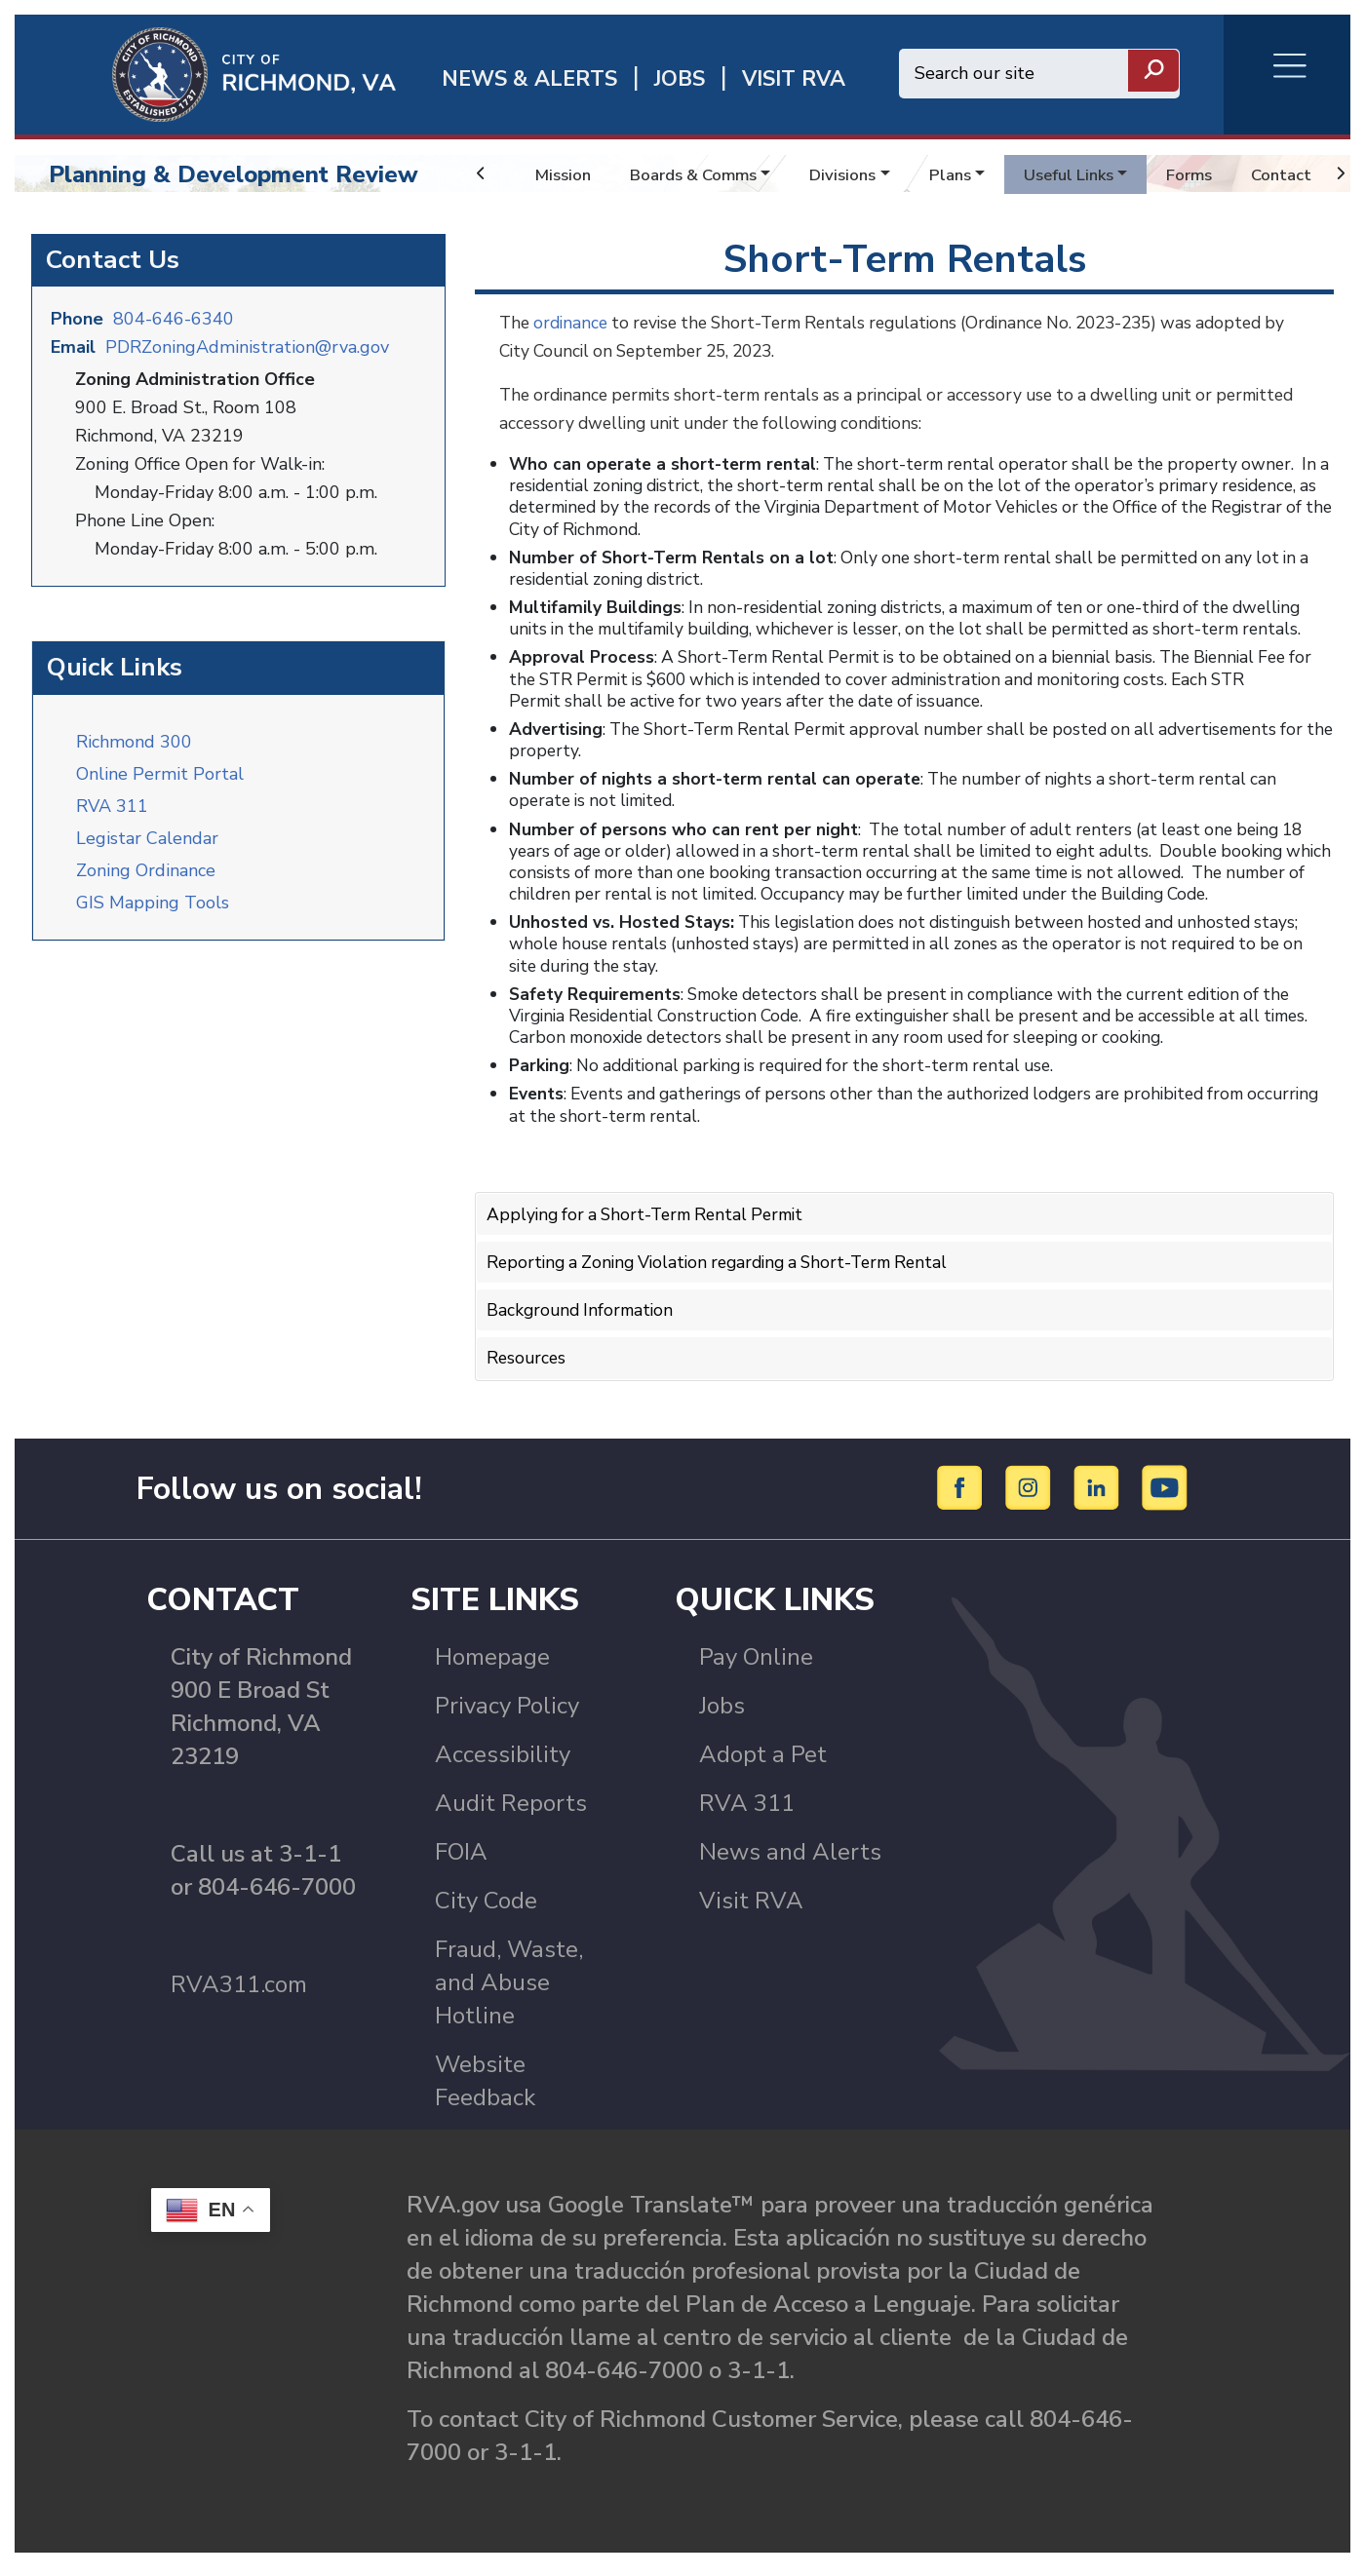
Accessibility (502, 1763)
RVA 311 (112, 801)
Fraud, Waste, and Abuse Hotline (509, 1991)
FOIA (461, 1860)
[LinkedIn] (1099, 1496)
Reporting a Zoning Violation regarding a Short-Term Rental (729, 1259)
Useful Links (1094, 174)
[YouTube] (1165, 1496)
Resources (527, 1353)
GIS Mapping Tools (152, 897)
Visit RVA (751, 1909)
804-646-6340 (173, 316)
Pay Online (756, 1665)
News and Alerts (790, 1860)
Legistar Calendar (147, 833)
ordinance (574, 322)
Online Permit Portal (160, 769)
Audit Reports (511, 1811)
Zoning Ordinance (145, 865)
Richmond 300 (134, 737)
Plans (970, 174)
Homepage (492, 1665)
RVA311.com (239, 1993)
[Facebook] (963, 1496)
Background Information (583, 1306)
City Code (486, 1909)
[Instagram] (1031, 1496)
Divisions (858, 174)
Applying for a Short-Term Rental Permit (653, 1213)
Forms (1220, 174)
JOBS (679, 79)
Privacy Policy (507, 1714)
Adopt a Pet (763, 1763)
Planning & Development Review (233, 174)
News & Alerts (529, 79)
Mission (565, 174)
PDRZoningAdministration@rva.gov (247, 345)
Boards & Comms (702, 174)
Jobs (722, 1714)
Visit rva (793, 79)
